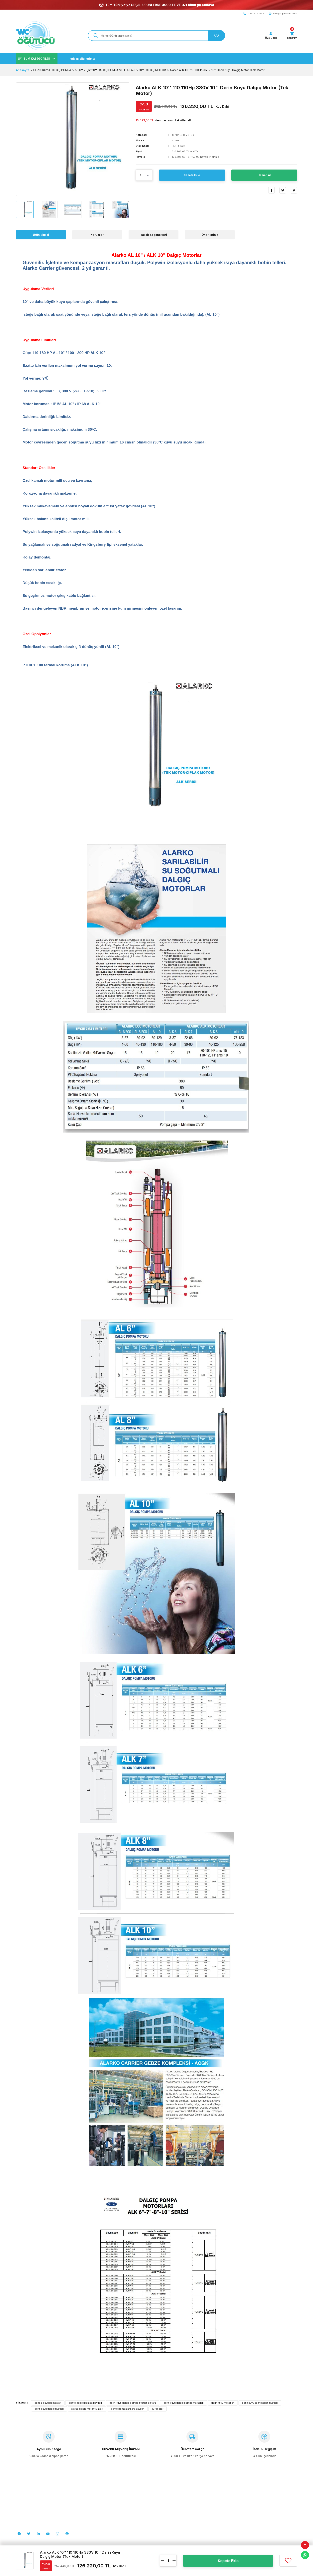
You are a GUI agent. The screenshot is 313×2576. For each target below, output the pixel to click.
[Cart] (291, 36)
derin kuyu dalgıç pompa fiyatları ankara (132, 2403)
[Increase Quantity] (173, 2560)
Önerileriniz (210, 235)
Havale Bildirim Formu (246, 2526)
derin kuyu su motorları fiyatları (260, 2403)
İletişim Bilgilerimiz (99, 2519)
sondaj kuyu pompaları (48, 2403)
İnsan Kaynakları (98, 2512)
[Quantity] (144, 175)
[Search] (156, 36)
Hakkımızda (95, 2504)
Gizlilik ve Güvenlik (172, 2512)
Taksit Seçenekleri (153, 235)
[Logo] (35, 36)
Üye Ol (236, 2512)
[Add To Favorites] (288, 2561)
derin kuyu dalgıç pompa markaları (183, 2403)
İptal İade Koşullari (172, 2519)
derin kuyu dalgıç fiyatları (49, 2409)
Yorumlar (97, 235)
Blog (91, 2526)
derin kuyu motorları (222, 2403)
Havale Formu (97, 2534)
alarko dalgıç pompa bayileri (85, 2403)
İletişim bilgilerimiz (82, 59)
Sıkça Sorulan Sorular (246, 2519)
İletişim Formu (168, 2534)
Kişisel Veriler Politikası (174, 2526)
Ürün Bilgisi (41, 235)
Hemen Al (264, 176)
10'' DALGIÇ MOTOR (184, 135)
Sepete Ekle (191, 176)
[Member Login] (268, 36)
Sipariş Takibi (240, 2534)
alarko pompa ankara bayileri (127, 2409)
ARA (216, 36)
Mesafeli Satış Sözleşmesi (177, 2504)
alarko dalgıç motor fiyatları (87, 2409)
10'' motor (157, 2409)
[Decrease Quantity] (162, 2560)
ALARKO (177, 141)
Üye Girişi (238, 2504)
